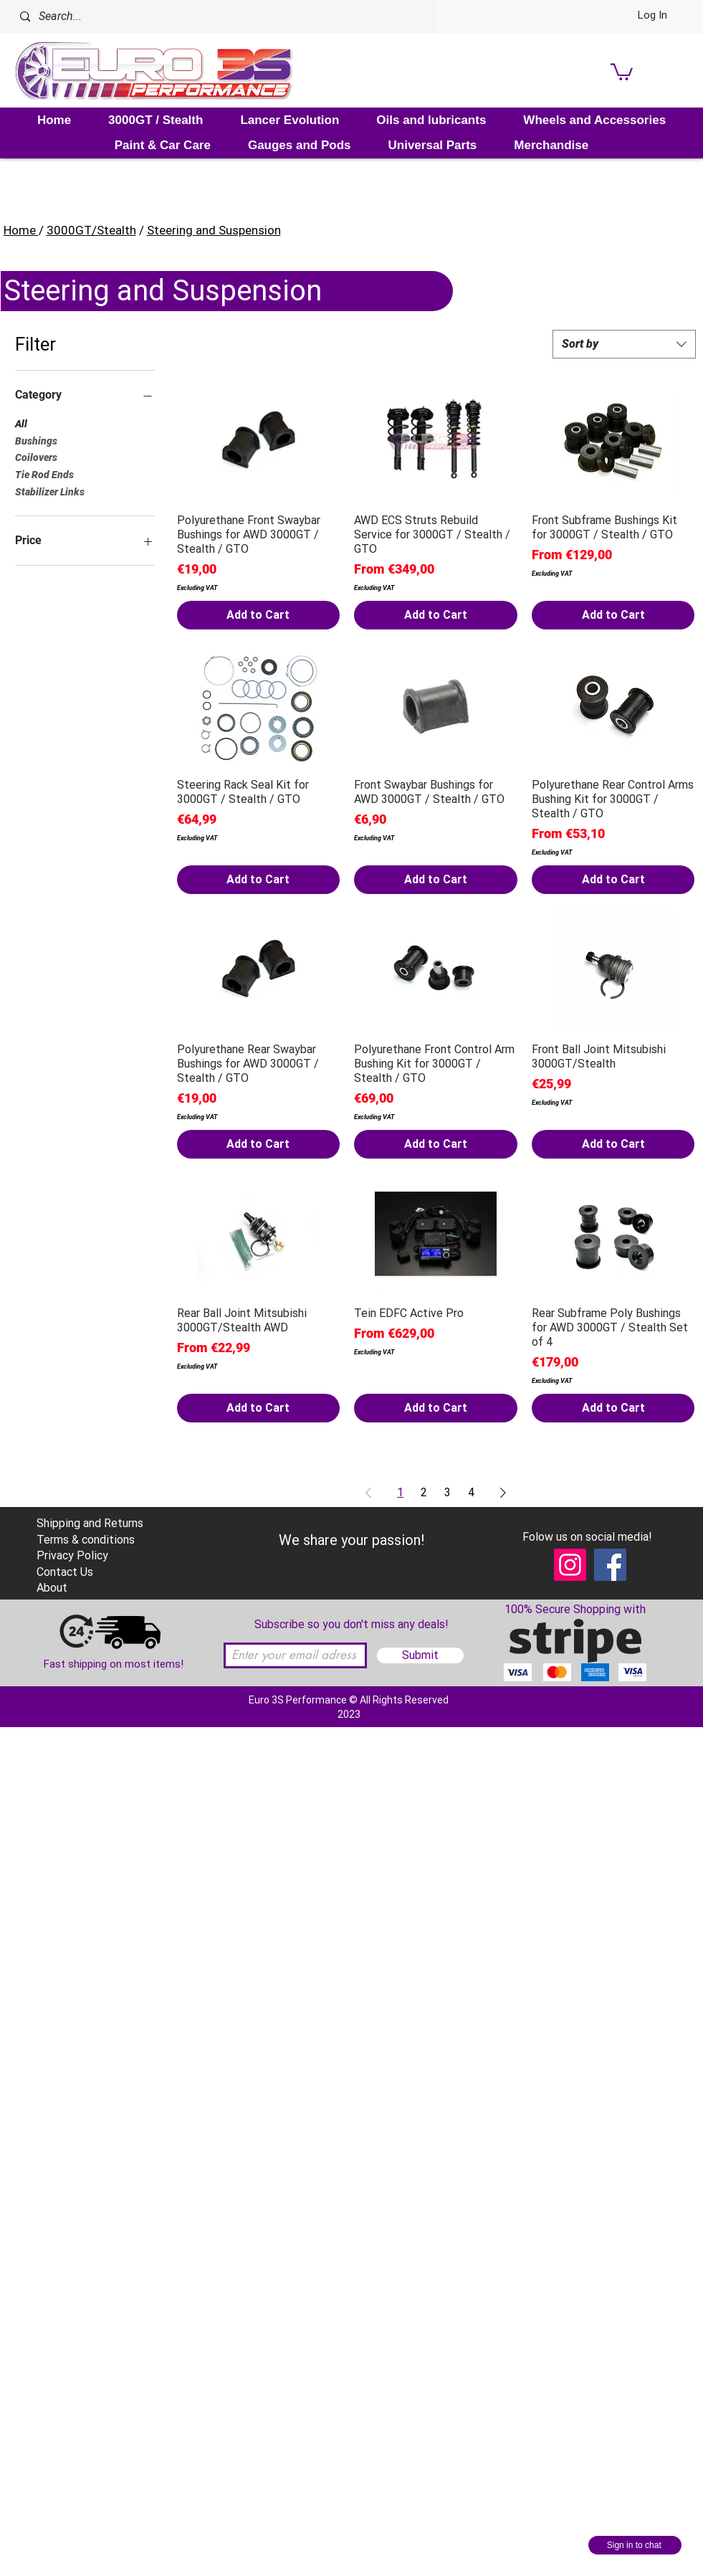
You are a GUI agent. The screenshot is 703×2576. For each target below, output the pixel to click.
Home (21, 230)
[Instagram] (570, 1565)
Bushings (36, 440)
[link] (622, 71)
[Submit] (420, 1655)
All (21, 422)
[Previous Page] (368, 1492)
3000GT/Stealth (91, 230)
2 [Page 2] (424, 1492)
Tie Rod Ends (44, 473)
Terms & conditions (86, 1539)
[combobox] (624, 344)
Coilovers (36, 456)
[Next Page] (503, 1492)
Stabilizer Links (50, 491)
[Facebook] (610, 1565)
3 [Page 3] (447, 1492)
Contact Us (65, 1572)
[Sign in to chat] (635, 2545)
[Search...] (204, 17)
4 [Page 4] (471, 1492)
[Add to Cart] (258, 615)
